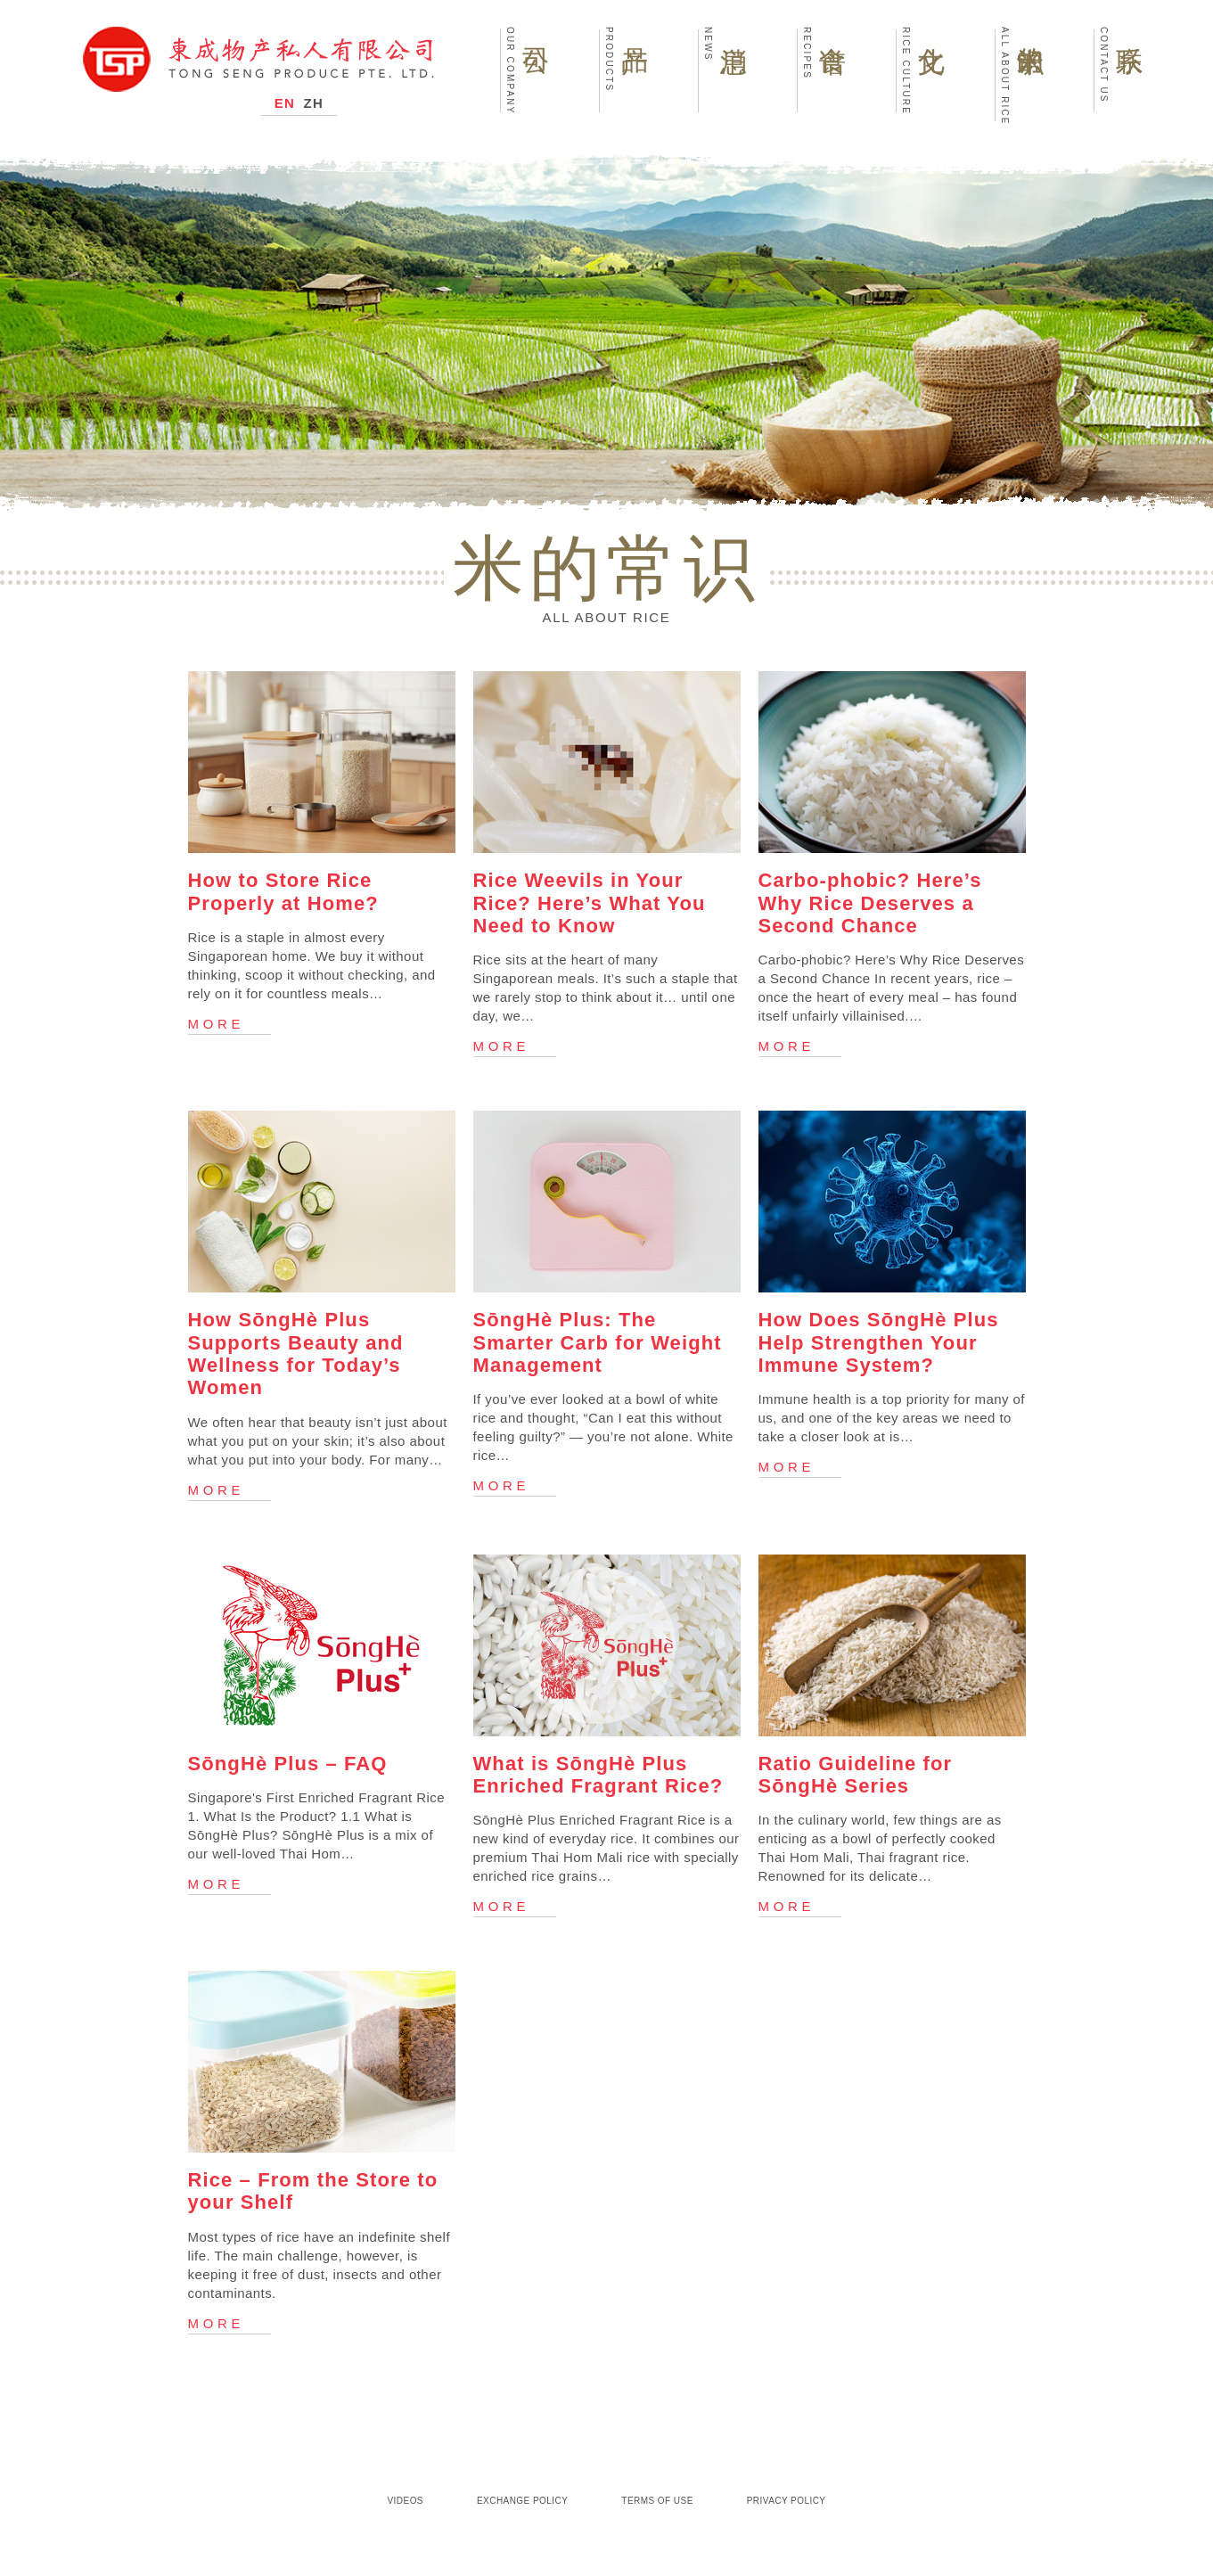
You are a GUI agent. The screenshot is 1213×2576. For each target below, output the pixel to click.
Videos (406, 2501)
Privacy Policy (786, 2501)
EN (285, 103)
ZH (314, 103)
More (216, 1024)
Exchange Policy (522, 2501)
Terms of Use (657, 2501)
